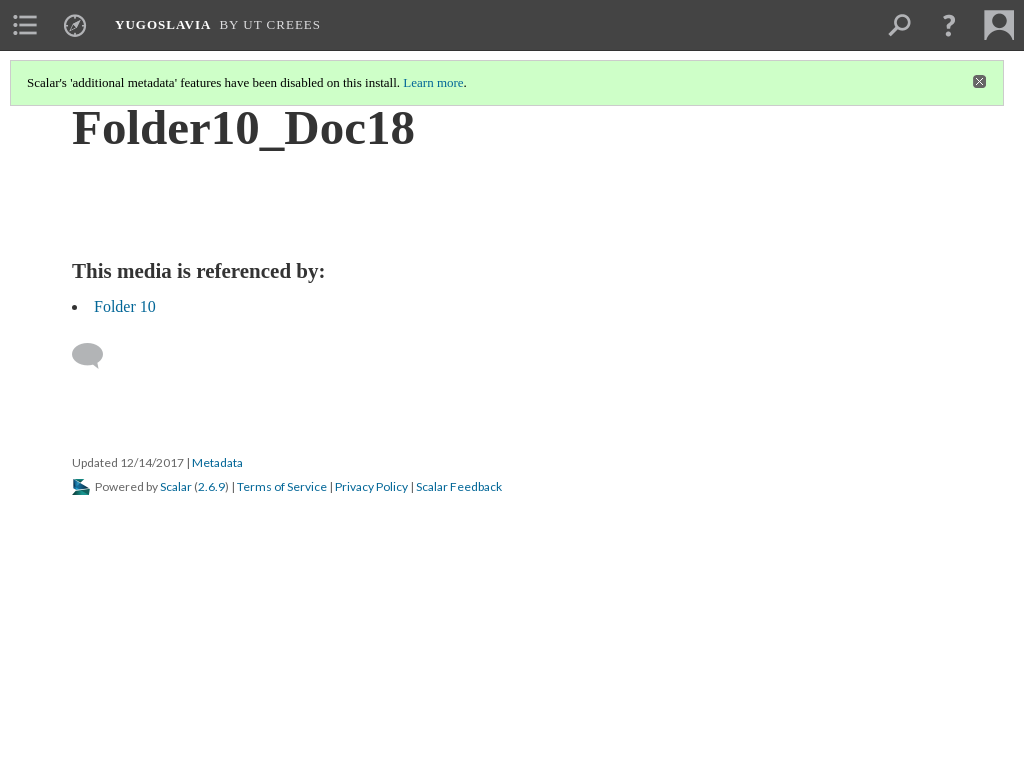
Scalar (176, 486)
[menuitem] (25, 25)
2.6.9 (211, 486)
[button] (949, 25)
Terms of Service (282, 486)
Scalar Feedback (459, 486)
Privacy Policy (371, 486)
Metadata (217, 462)
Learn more (433, 82)
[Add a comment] (96, 356)
